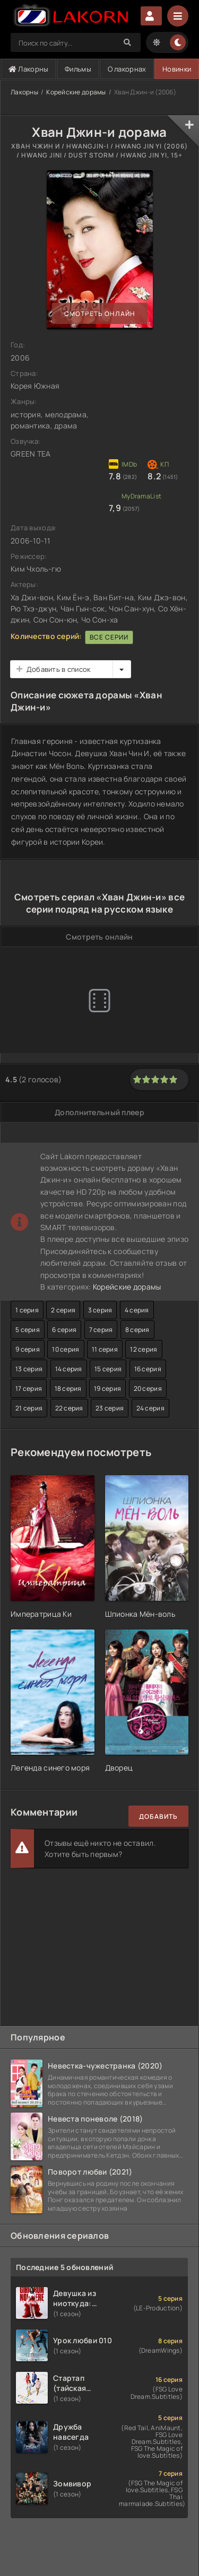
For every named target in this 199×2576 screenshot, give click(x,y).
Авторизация (151, 15)
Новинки (176, 69)
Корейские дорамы (76, 92)
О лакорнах (127, 69)
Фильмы (78, 69)
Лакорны (28, 69)
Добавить (158, 1816)
